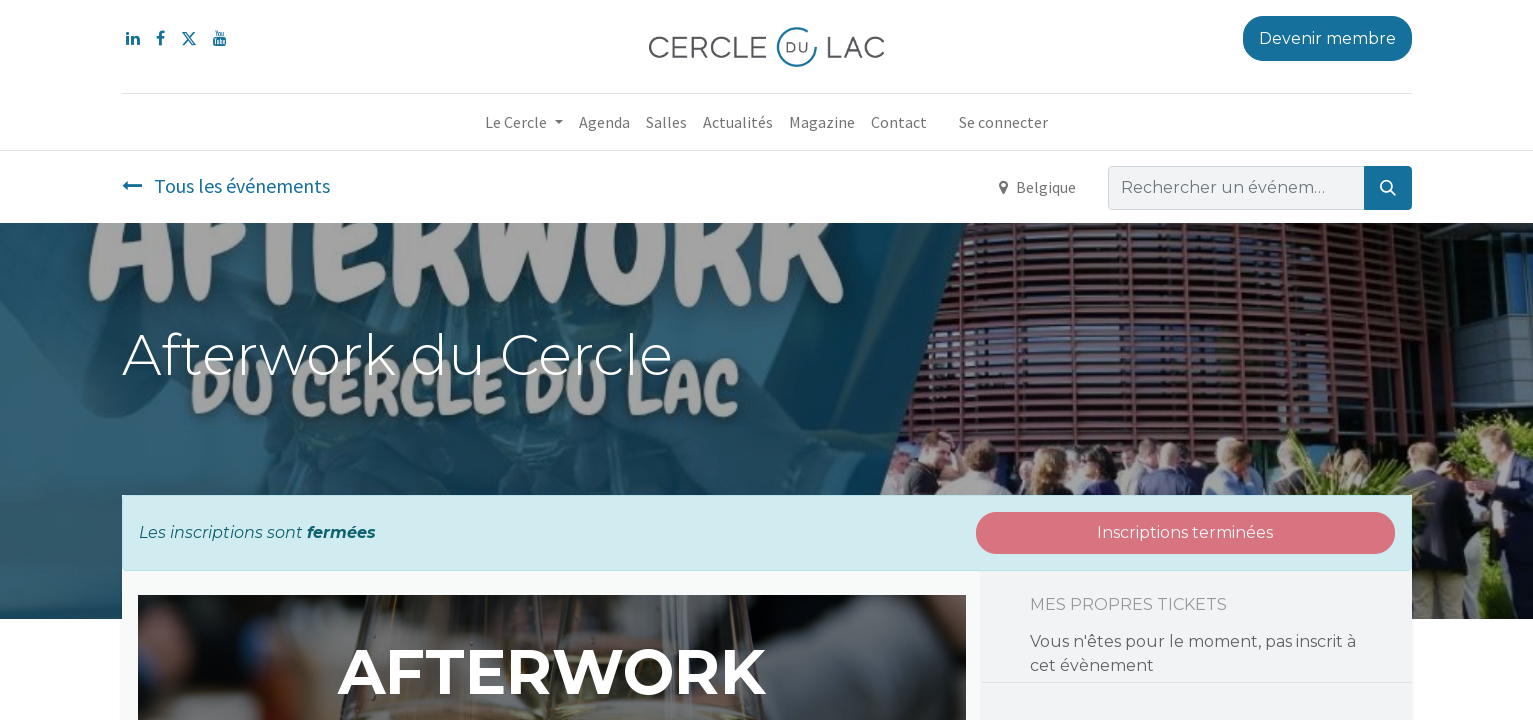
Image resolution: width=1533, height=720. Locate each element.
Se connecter (1003, 122)
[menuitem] (604, 122)
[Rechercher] (1388, 188)
